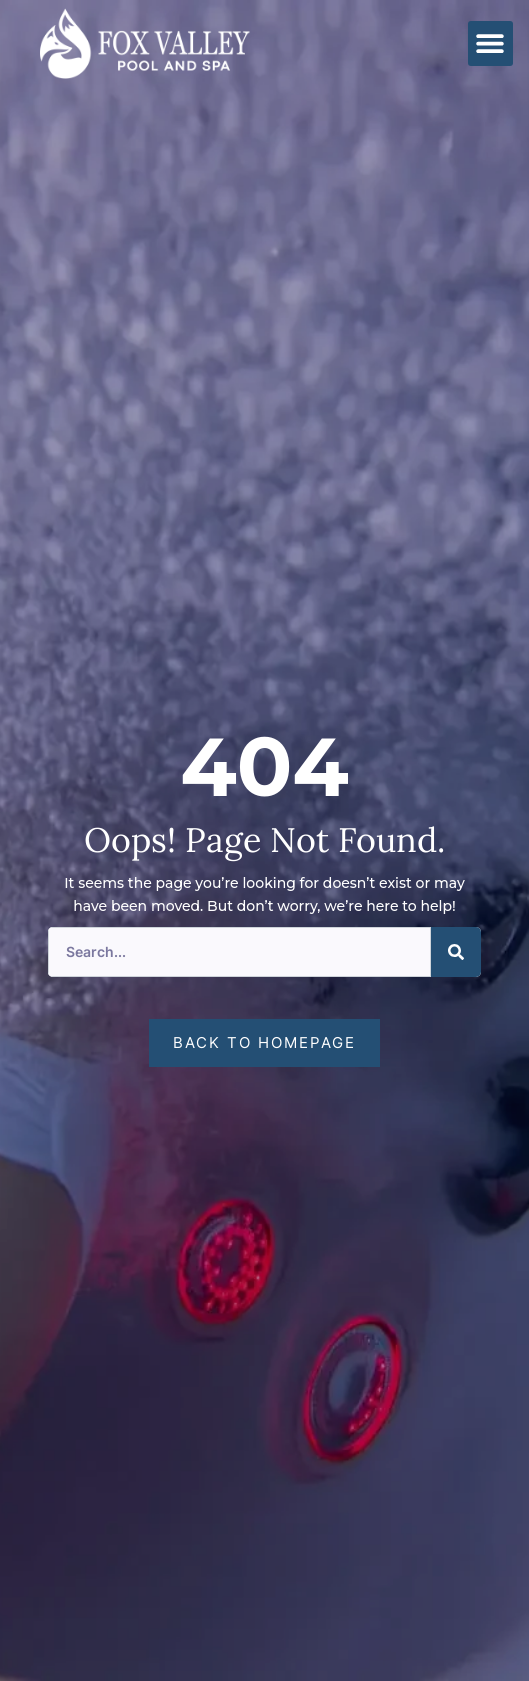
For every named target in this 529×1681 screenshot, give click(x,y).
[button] (490, 43)
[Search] (456, 952)
